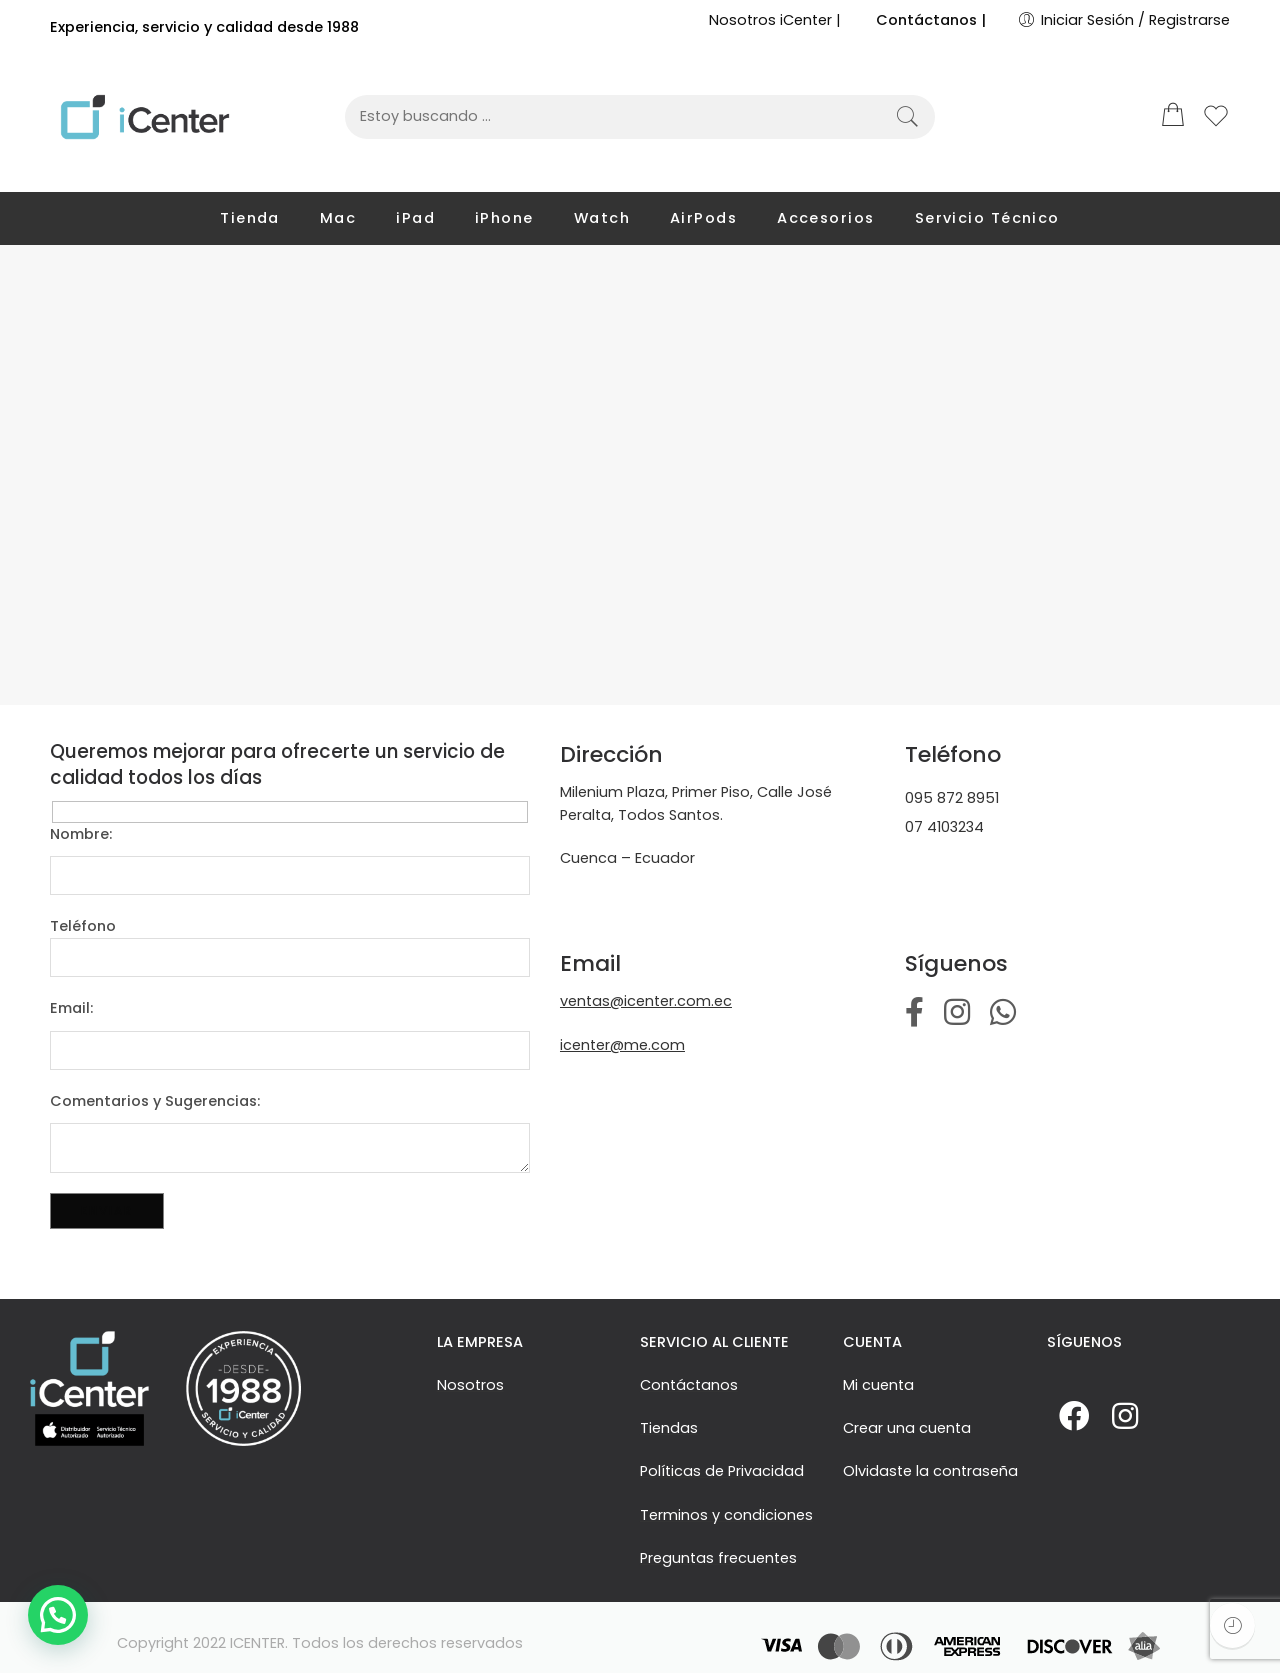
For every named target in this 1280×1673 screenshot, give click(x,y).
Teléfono (290, 927)
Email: (290, 1009)
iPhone (504, 218)
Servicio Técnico (987, 218)
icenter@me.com (622, 1045)
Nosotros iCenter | (775, 20)
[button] (58, 1615)
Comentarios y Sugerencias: (290, 1102)
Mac (338, 218)
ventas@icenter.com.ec (646, 1001)
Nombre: (290, 835)
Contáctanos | (931, 20)
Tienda (250, 218)
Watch (602, 218)
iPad (415, 218)
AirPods (703, 218)
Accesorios (826, 218)
